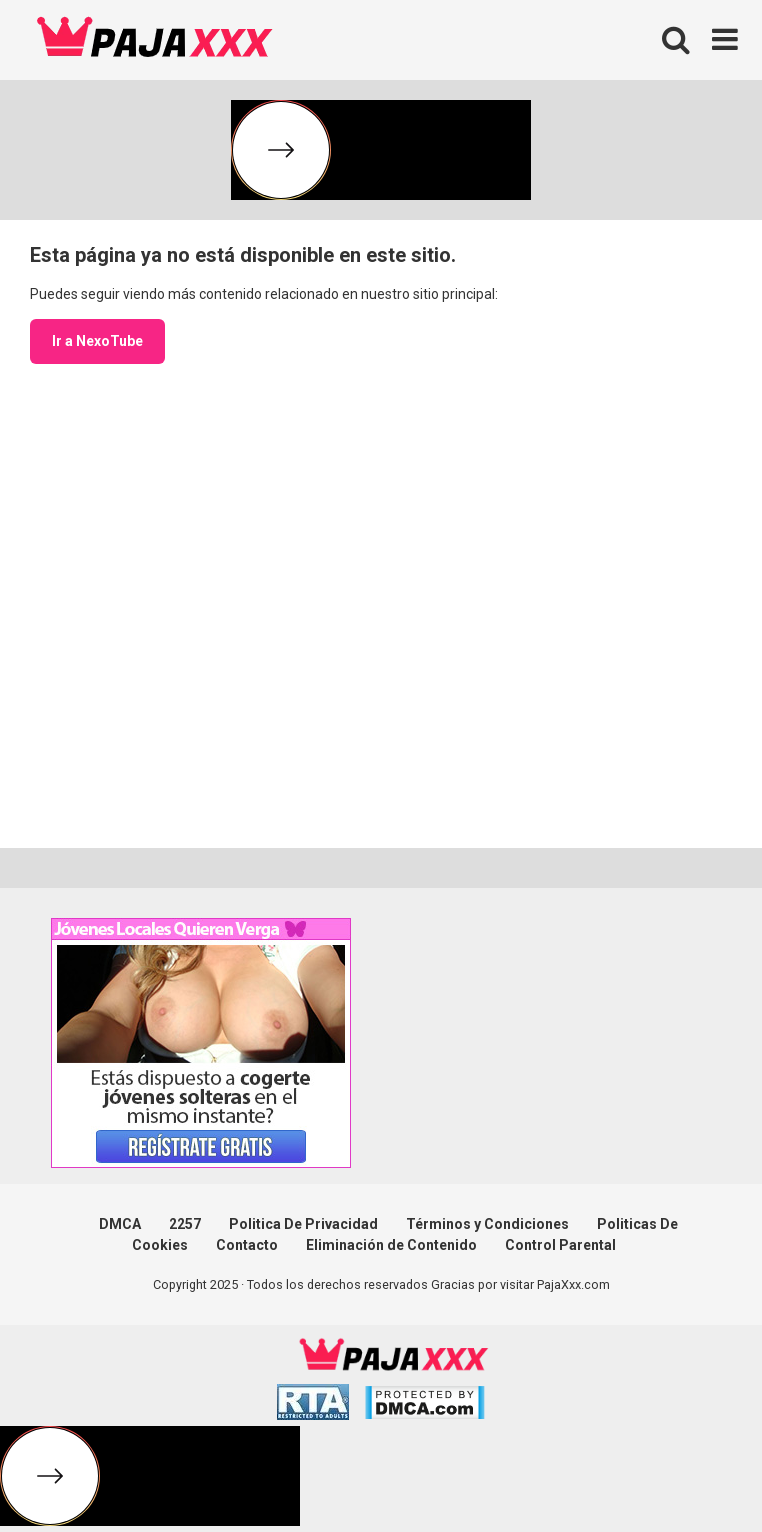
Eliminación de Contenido (391, 1245)
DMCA (120, 1224)
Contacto (247, 1245)
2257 (185, 1224)
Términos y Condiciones (487, 1224)
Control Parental (560, 1245)
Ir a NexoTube (97, 341)
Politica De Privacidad (303, 1224)
